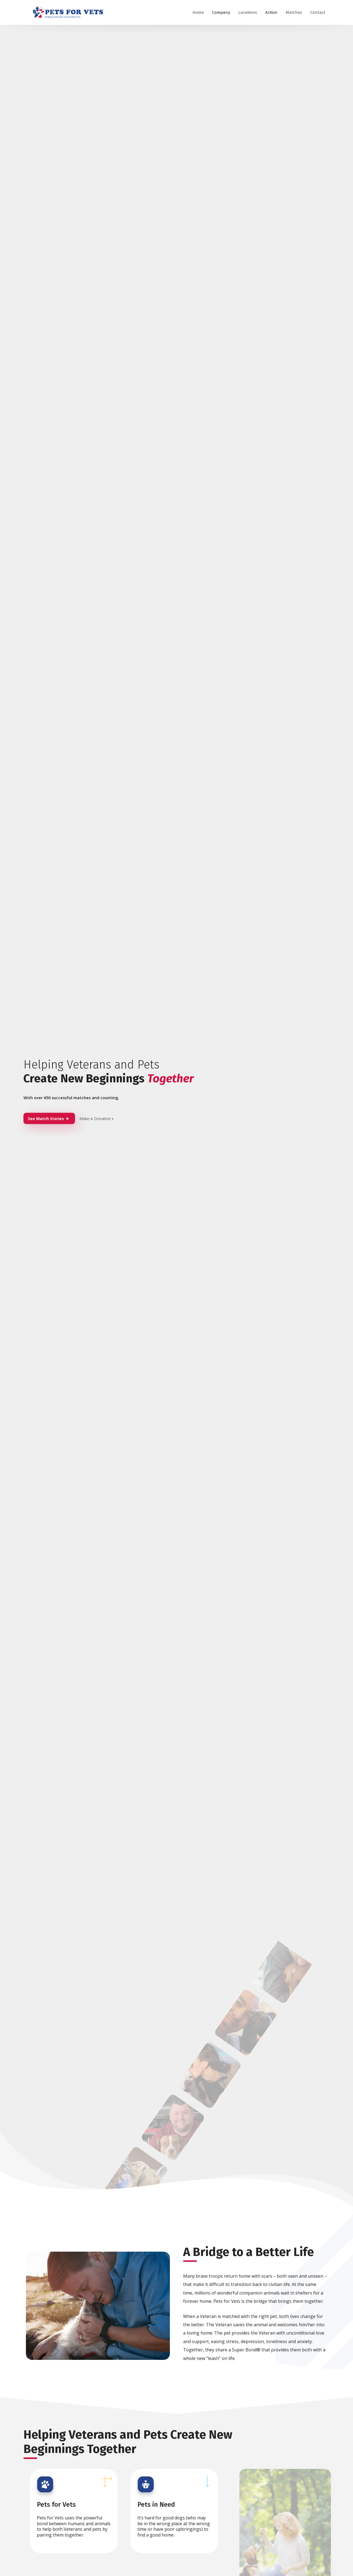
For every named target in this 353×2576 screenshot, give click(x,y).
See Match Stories (48, 1120)
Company (221, 12)
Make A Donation (96, 1120)
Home (198, 12)
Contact (317, 12)
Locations (247, 12)
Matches (294, 12)
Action (271, 12)
